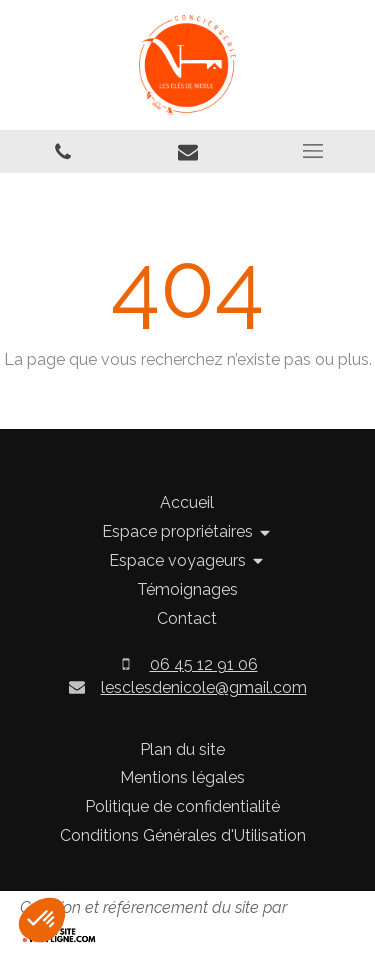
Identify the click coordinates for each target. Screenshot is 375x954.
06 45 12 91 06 (204, 664)
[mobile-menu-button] (312, 151)
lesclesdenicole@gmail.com (204, 687)
